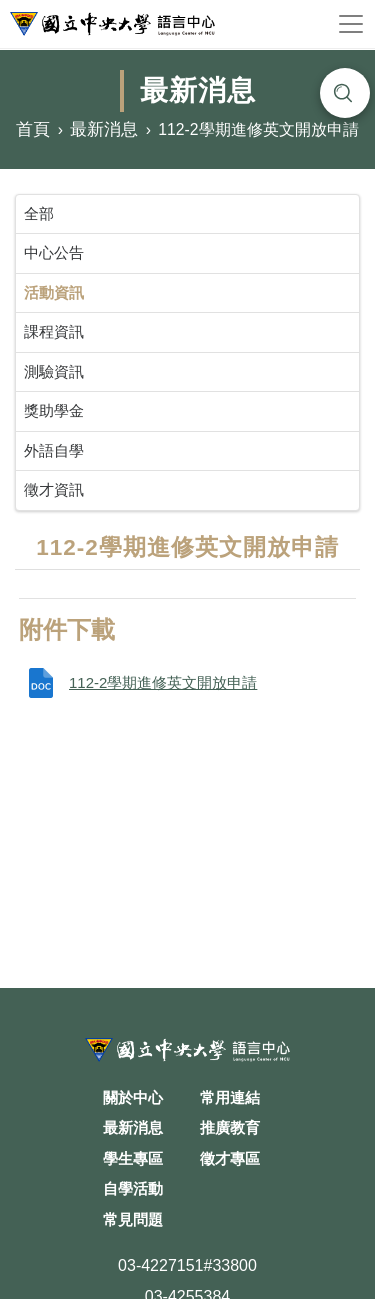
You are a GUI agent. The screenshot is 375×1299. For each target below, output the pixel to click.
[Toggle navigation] (351, 24)
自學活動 (133, 1188)
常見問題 (133, 1219)
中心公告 (54, 252)
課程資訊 (54, 331)
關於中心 (133, 1097)
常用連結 (230, 1097)
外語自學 (54, 450)
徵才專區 (230, 1158)
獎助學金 (54, 410)
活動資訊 (54, 292)
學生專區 (133, 1158)
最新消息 (104, 130)
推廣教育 (230, 1127)
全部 (39, 213)
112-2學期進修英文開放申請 (163, 682)
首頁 (33, 130)
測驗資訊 (54, 371)
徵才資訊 (54, 489)
